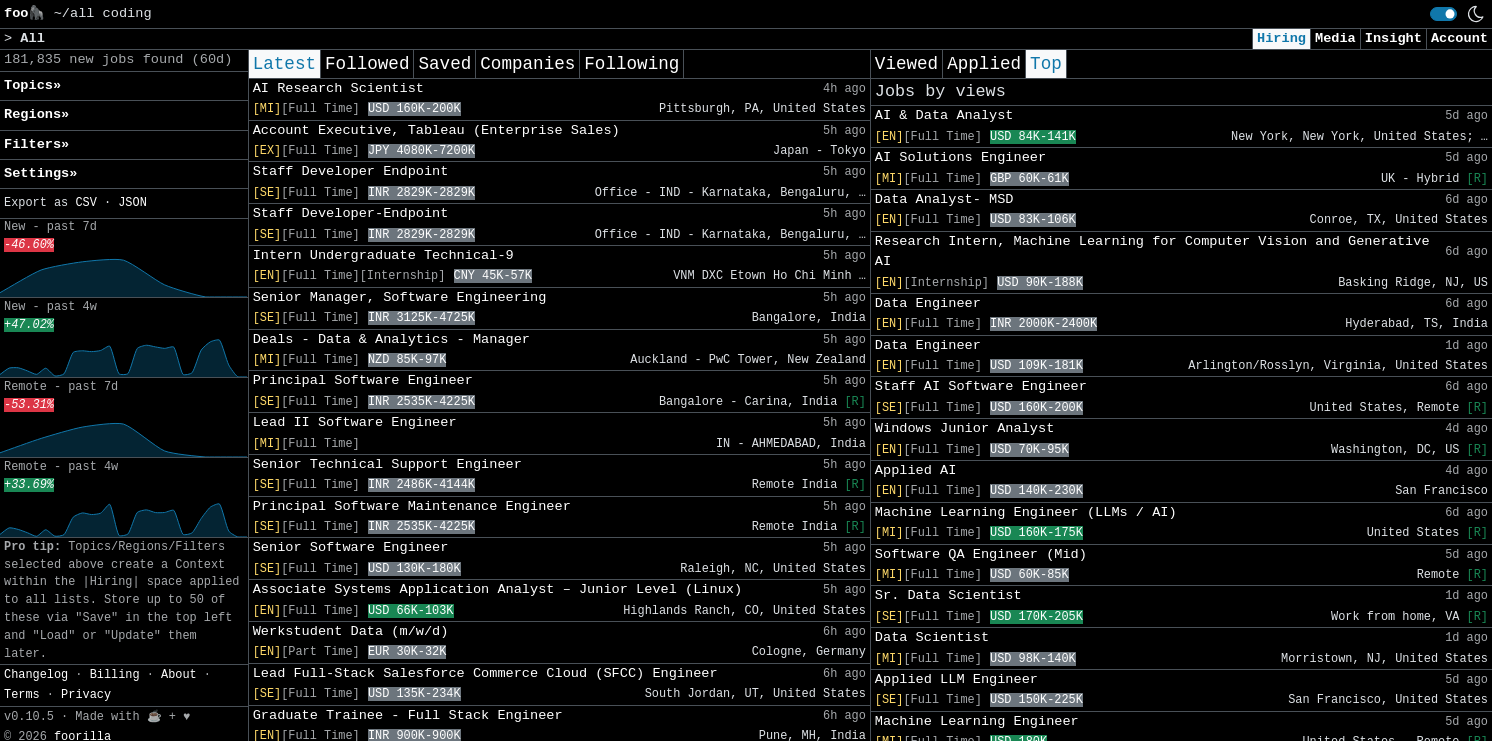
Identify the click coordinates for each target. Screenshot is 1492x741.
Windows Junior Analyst (964, 428)
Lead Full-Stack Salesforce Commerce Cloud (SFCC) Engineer (485, 673)
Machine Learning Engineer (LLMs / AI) (1026, 512)
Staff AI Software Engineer (981, 386)
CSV (85, 203)
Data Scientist (932, 637)
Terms (22, 695)
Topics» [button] (32, 85)
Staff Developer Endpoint (351, 171)
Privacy (86, 695)
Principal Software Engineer (363, 380)
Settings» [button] (40, 173)
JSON (132, 203)
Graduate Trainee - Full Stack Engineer (408, 715)
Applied (984, 64)
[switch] (1443, 14)
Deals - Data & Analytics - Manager (391, 339)
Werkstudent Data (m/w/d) (351, 631)
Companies (527, 64)
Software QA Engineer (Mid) (981, 554)
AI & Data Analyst (944, 115)
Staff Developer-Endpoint (351, 213)
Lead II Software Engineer (355, 422)
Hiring (1281, 38)
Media (1335, 38)
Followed (367, 64)
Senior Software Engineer (351, 547)
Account (1459, 38)
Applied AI (916, 470)
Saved (444, 64)
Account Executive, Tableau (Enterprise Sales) (436, 130)
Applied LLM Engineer (956, 679)
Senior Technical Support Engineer (387, 464)
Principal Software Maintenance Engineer (412, 506)
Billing (115, 675)
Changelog (36, 675)
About (179, 675)
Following (631, 64)
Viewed (906, 64)
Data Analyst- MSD (944, 199)
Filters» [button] (36, 144)
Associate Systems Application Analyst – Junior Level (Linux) (497, 589)
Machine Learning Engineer (977, 721)
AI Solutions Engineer (960, 157)
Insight (1393, 38)
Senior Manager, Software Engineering (400, 297)
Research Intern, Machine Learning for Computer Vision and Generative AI (1152, 251)
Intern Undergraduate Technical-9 (383, 255)
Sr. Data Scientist (948, 595)
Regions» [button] (36, 114)
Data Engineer (928, 303)
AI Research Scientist (338, 88)
